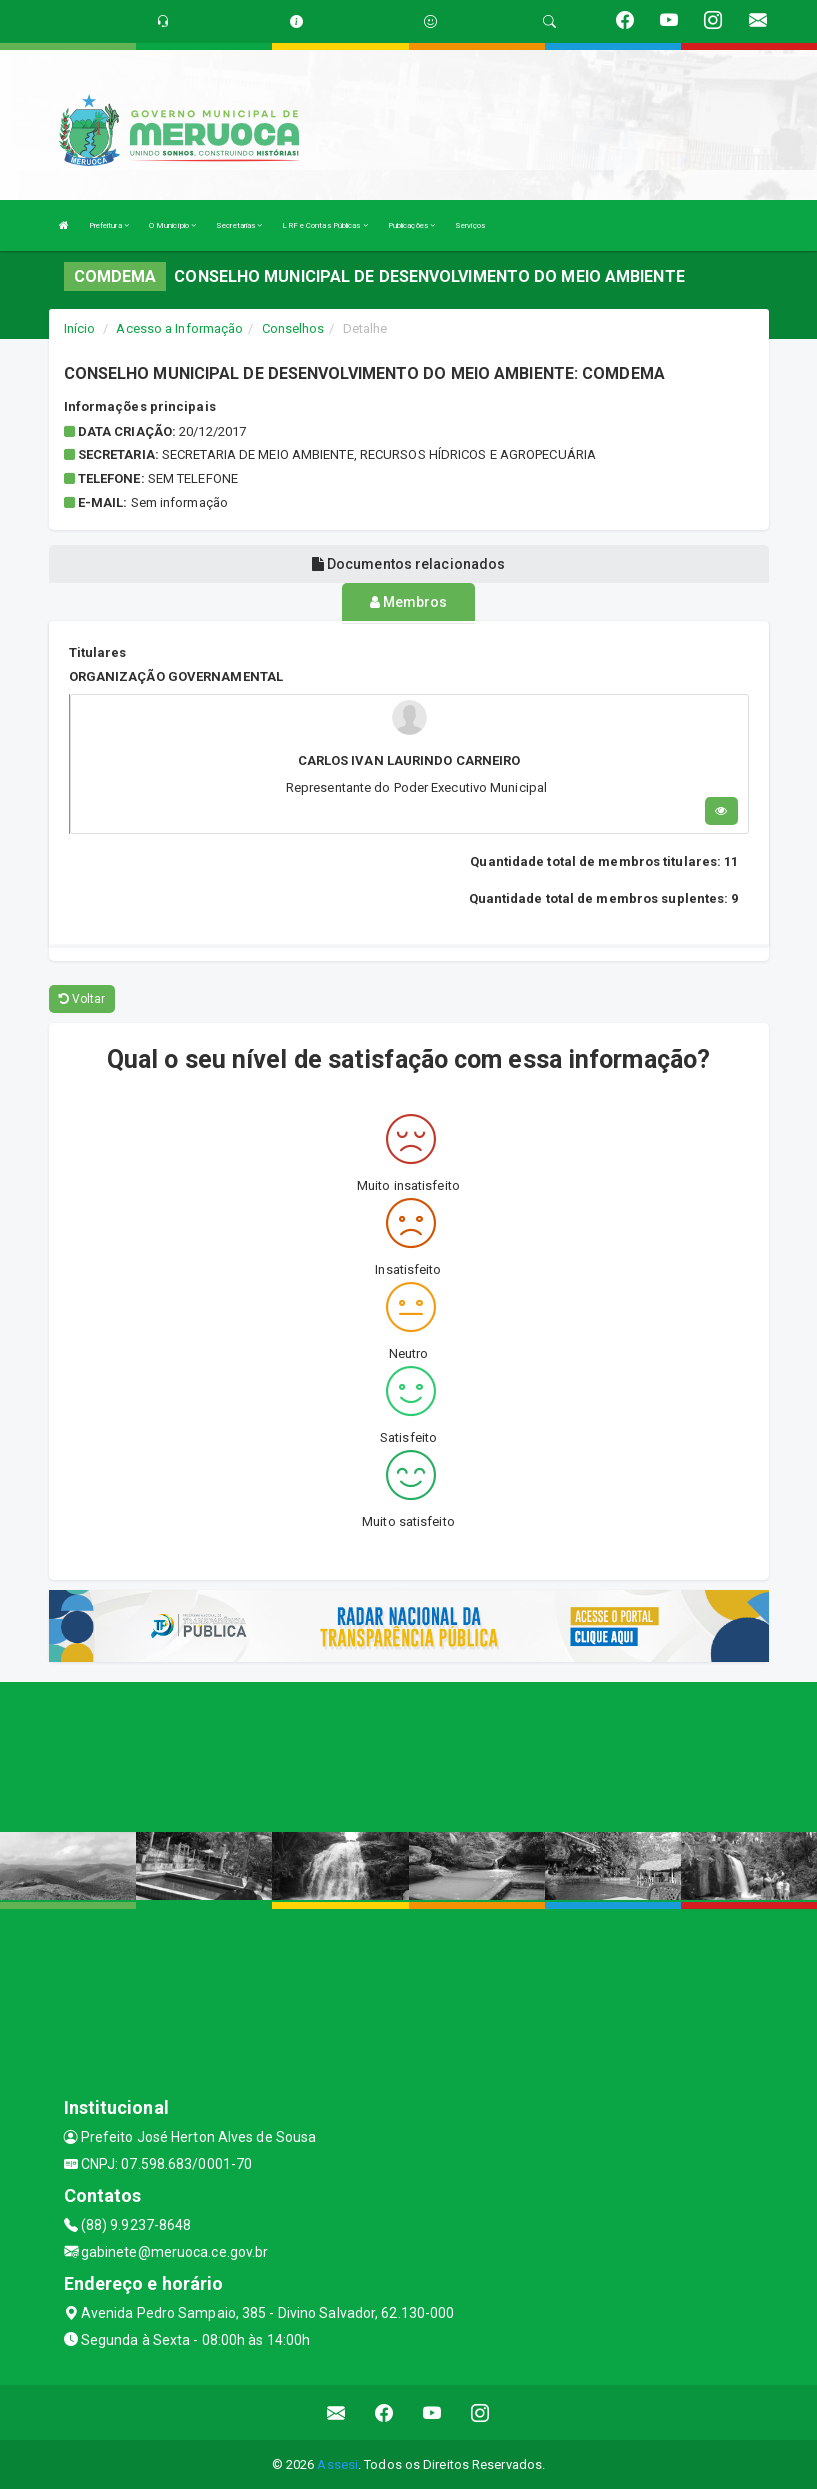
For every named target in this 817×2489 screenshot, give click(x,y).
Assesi (337, 2463)
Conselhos (293, 328)
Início (80, 328)
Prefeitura (109, 225)
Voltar (82, 997)
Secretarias (239, 225)
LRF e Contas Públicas (324, 225)
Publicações (411, 225)
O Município (172, 225)
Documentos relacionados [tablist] (409, 564)
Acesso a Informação (179, 328)
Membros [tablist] (409, 602)
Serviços (470, 225)
